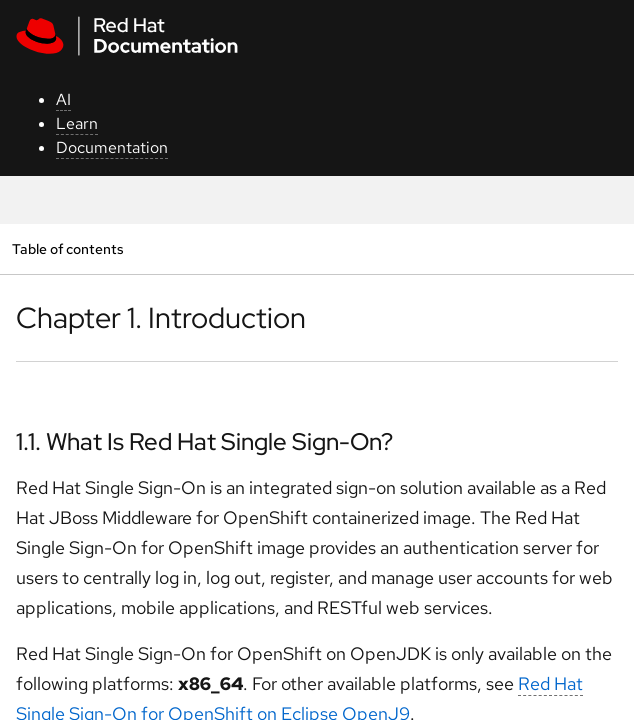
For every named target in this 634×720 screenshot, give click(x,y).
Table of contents (67, 248)
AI (63, 99)
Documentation (112, 147)
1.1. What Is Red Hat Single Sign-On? (204, 441)
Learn (77, 123)
